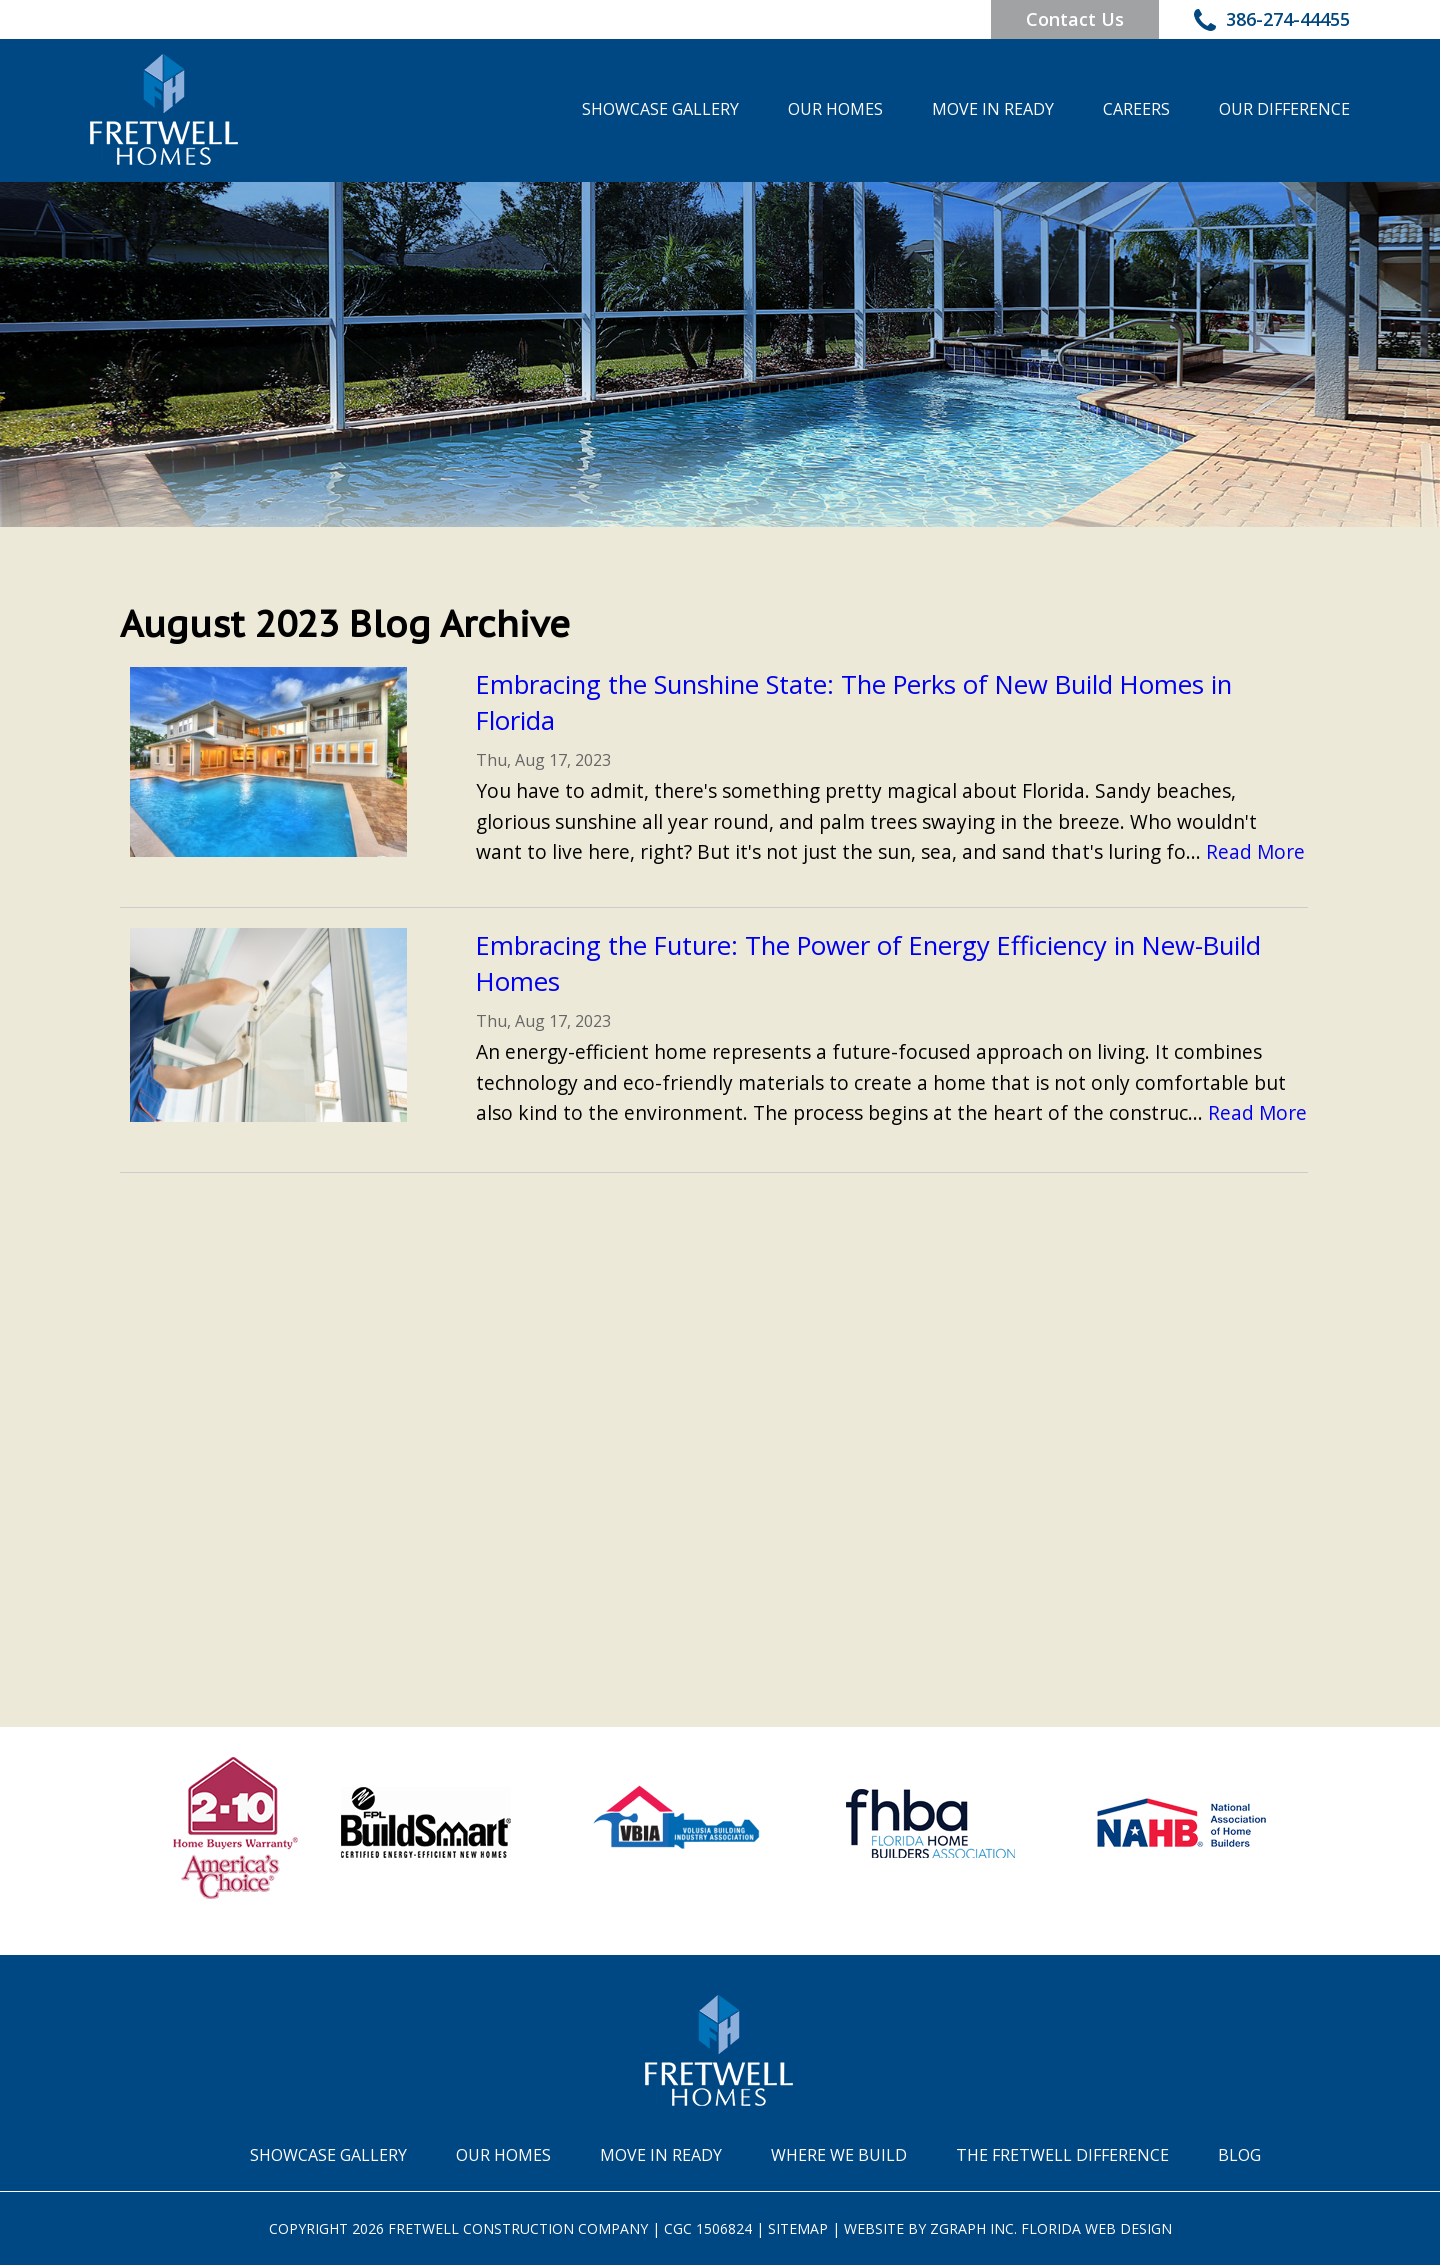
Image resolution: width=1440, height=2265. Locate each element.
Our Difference (1284, 109)
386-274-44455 (1272, 21)
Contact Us (1075, 19)
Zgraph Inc (972, 2228)
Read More (1255, 851)
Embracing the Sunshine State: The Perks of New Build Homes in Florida (854, 702)
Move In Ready (993, 109)
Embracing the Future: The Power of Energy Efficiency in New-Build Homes (868, 963)
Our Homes (835, 109)
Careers (1136, 109)
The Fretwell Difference (1062, 2155)
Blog (1239, 2155)
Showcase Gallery (660, 109)
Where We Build (839, 2155)
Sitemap (798, 2228)
